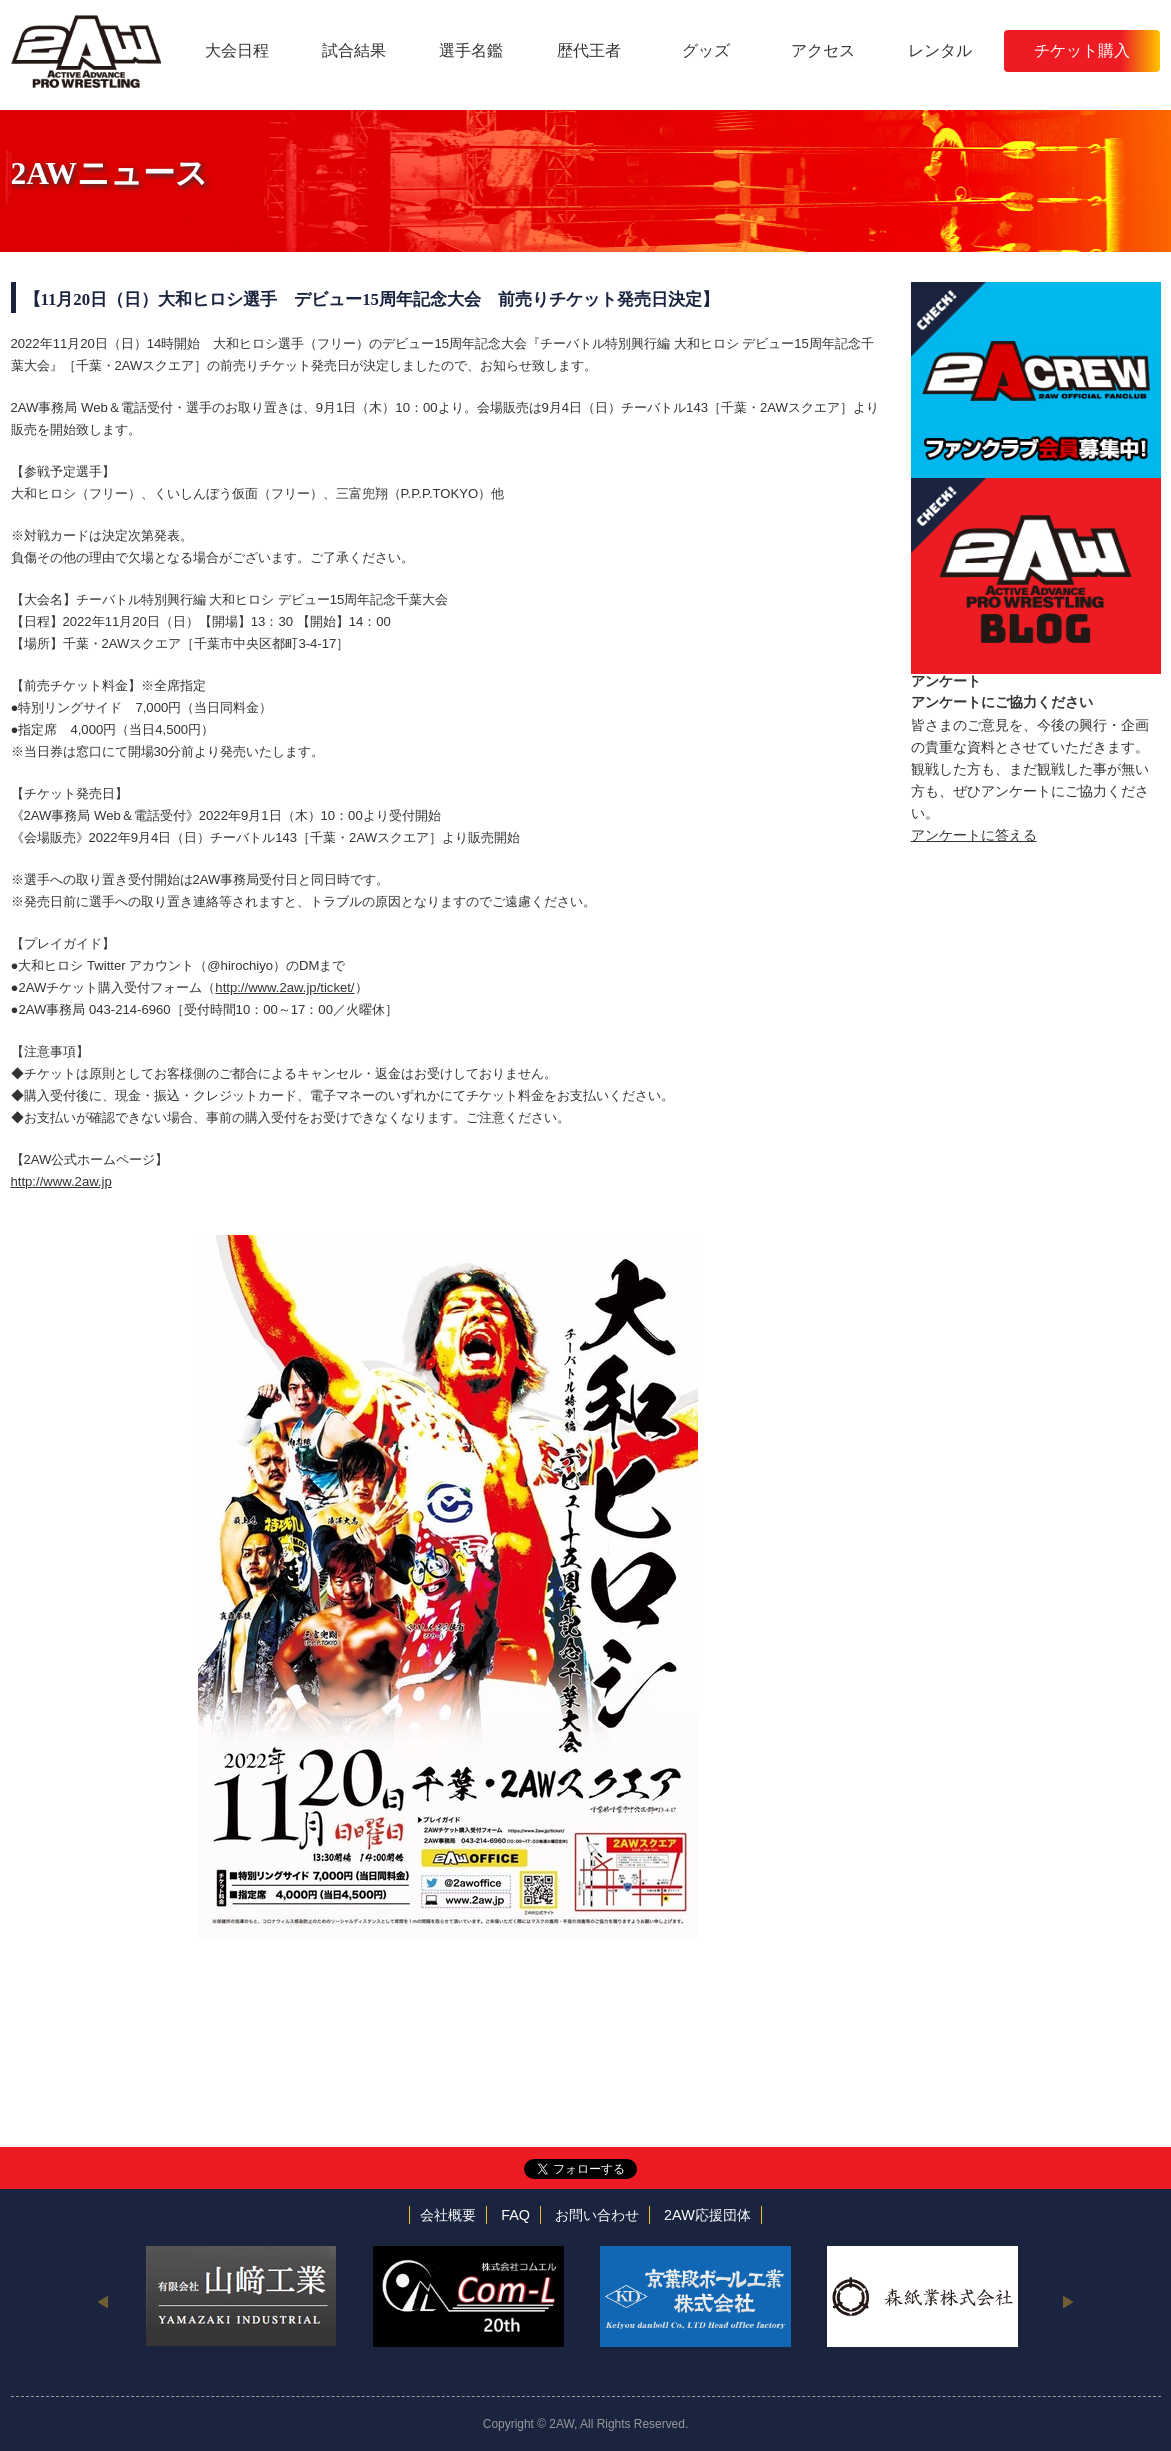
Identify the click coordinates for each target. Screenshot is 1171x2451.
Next (1068, 2301)
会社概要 (448, 2215)
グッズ (706, 50)
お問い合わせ (597, 2215)
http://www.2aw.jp (61, 1181)
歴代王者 (589, 50)
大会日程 (237, 50)
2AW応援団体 (707, 2215)
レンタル (940, 50)
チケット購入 (1082, 50)
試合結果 (354, 50)
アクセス (823, 50)
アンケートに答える (974, 835)
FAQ (515, 2215)
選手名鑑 (471, 50)
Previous (103, 2301)
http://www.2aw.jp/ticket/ (284, 987)
